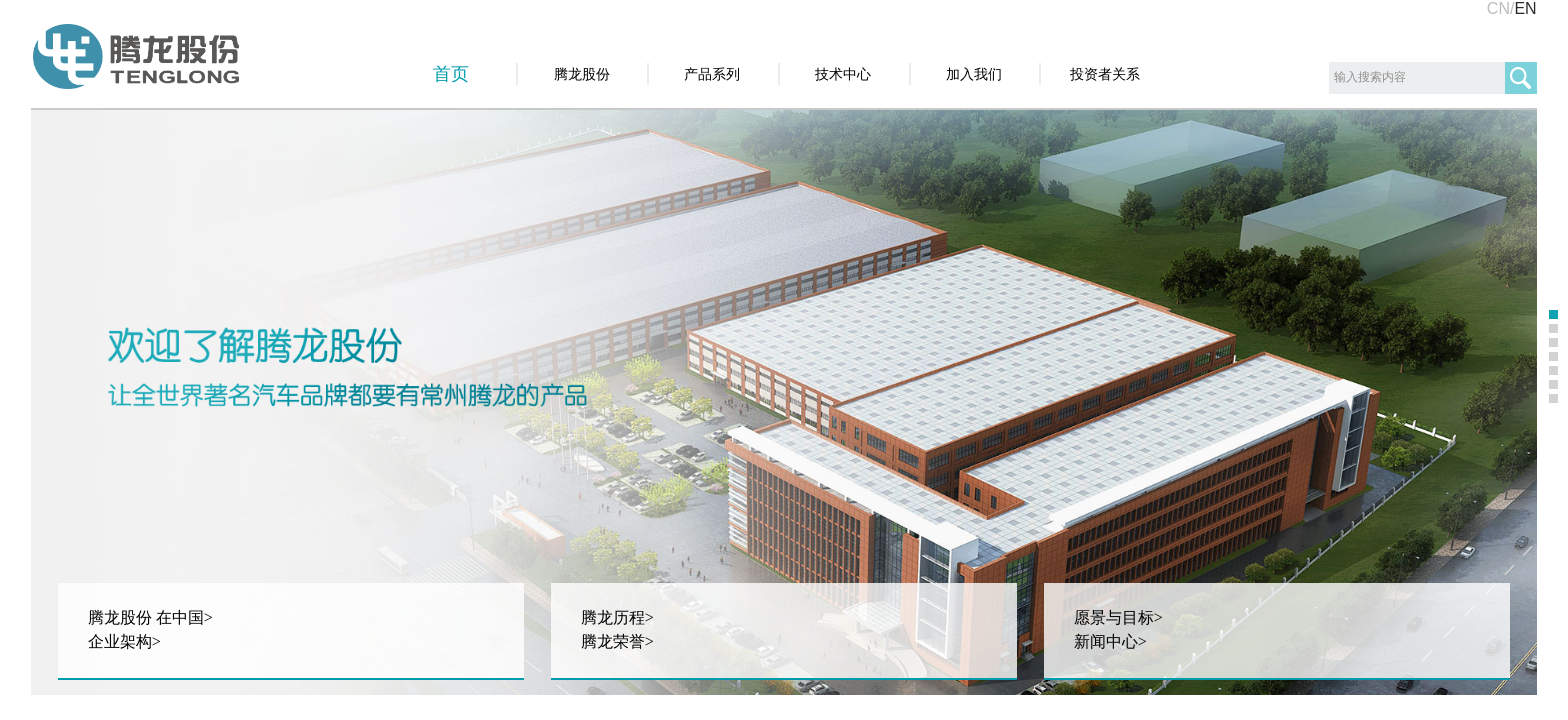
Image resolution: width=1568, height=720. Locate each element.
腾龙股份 (582, 74)
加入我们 (974, 74)
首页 (451, 74)
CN (1498, 8)
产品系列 (712, 74)
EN (1525, 8)
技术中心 (843, 74)
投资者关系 (1105, 74)
